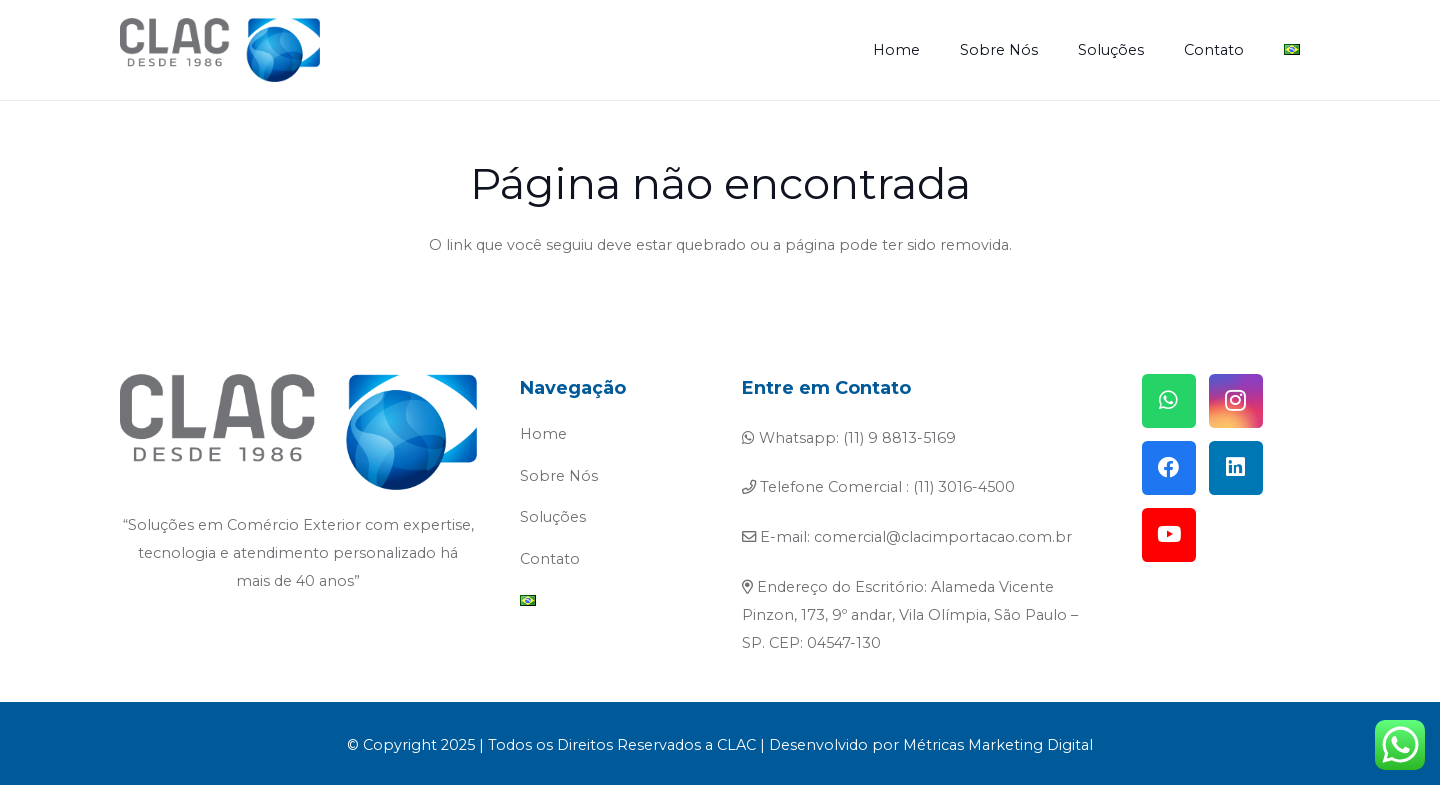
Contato (550, 559)
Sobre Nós (559, 476)
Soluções (553, 517)
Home (543, 434)
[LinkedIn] (1236, 468)
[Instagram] (1236, 401)
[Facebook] (1169, 468)
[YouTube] (1169, 535)
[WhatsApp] (1169, 401)
